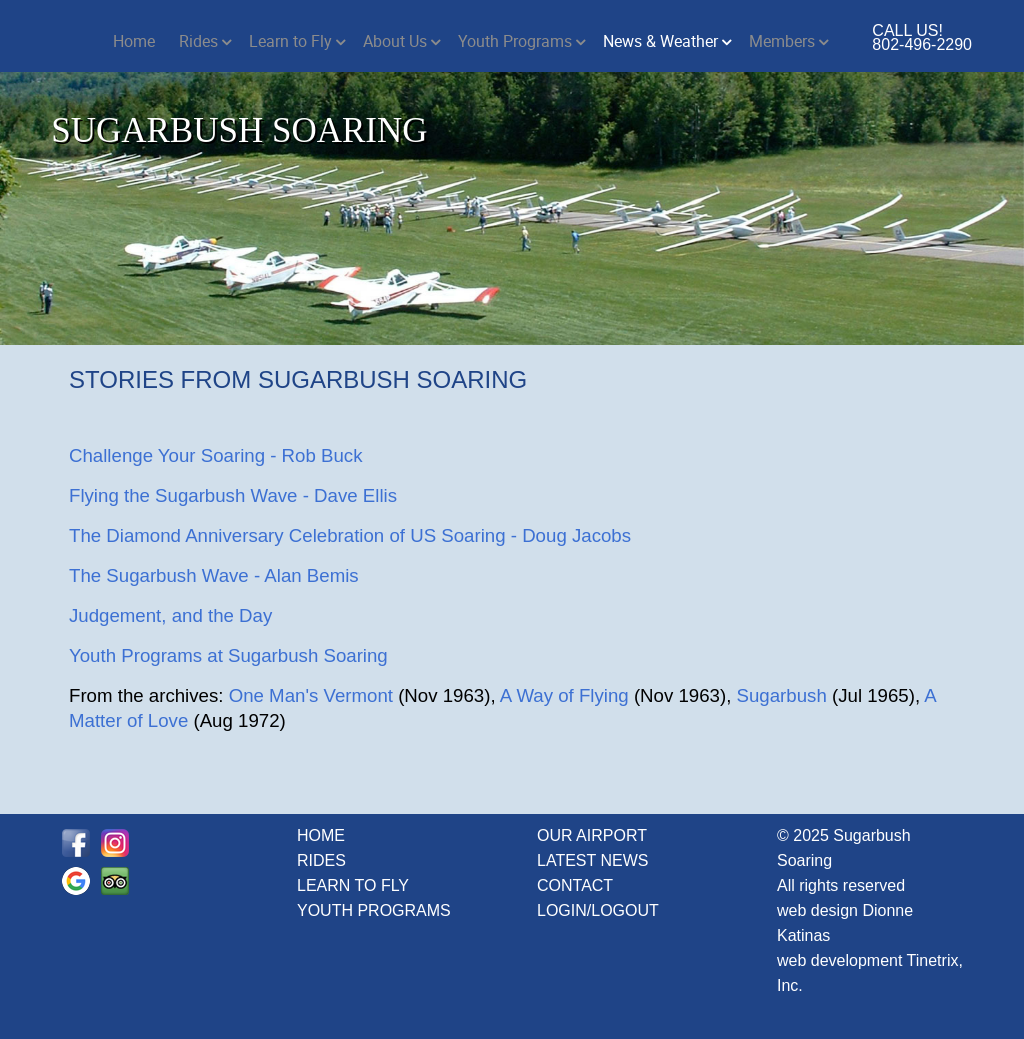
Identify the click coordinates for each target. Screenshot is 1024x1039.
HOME (321, 835)
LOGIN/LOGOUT (598, 910)
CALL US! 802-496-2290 (922, 37)
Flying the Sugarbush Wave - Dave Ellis (233, 495)
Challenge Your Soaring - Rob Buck (216, 455)
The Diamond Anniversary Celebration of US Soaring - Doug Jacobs (350, 535)
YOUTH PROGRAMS (374, 910)
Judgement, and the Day (170, 615)
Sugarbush (782, 695)
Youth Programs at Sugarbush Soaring (228, 655)
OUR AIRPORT (592, 835)
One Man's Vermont (311, 695)
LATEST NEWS (592, 860)
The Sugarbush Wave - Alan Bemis (214, 575)
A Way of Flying (564, 695)
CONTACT (575, 885)
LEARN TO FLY (353, 885)
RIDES (321, 860)
